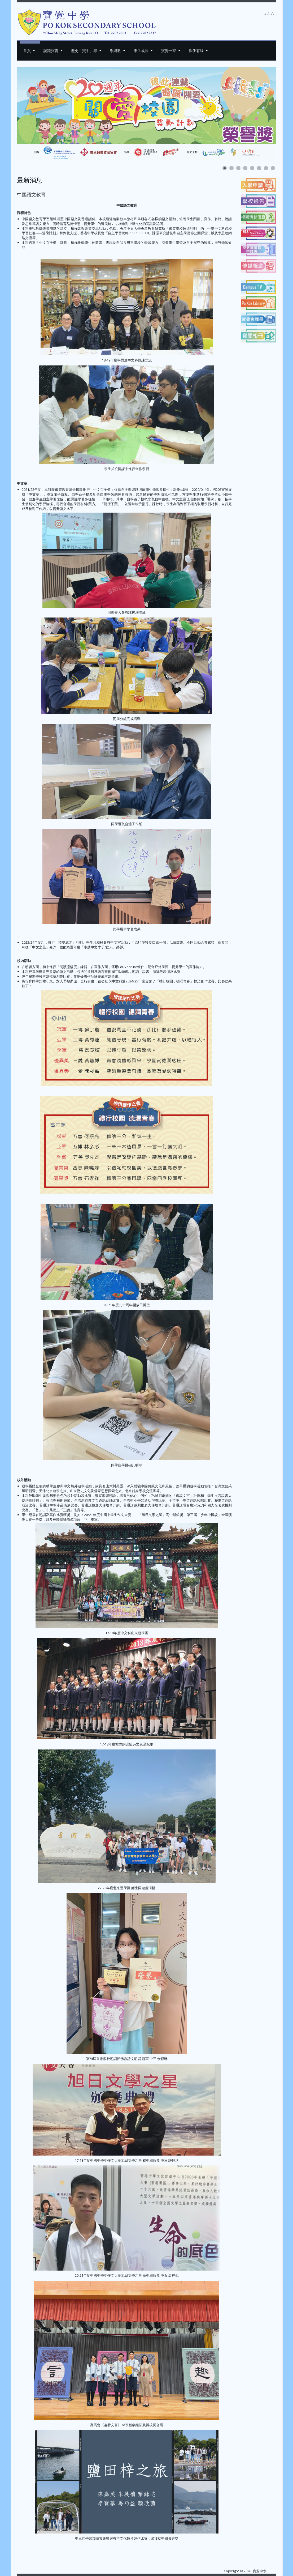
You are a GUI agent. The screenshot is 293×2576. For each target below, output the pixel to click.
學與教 (115, 50)
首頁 (27, 50)
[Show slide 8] (273, 168)
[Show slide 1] (224, 168)
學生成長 (141, 50)
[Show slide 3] (238, 168)
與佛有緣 (196, 50)
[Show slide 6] (259, 168)
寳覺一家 (168, 50)
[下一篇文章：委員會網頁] (225, 2549)
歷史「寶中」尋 (84, 50)
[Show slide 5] (252, 168)
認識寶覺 (50, 50)
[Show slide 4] (245, 168)
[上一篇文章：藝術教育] (28, 2549)
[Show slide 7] (266, 168)
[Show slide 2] (231, 168)
